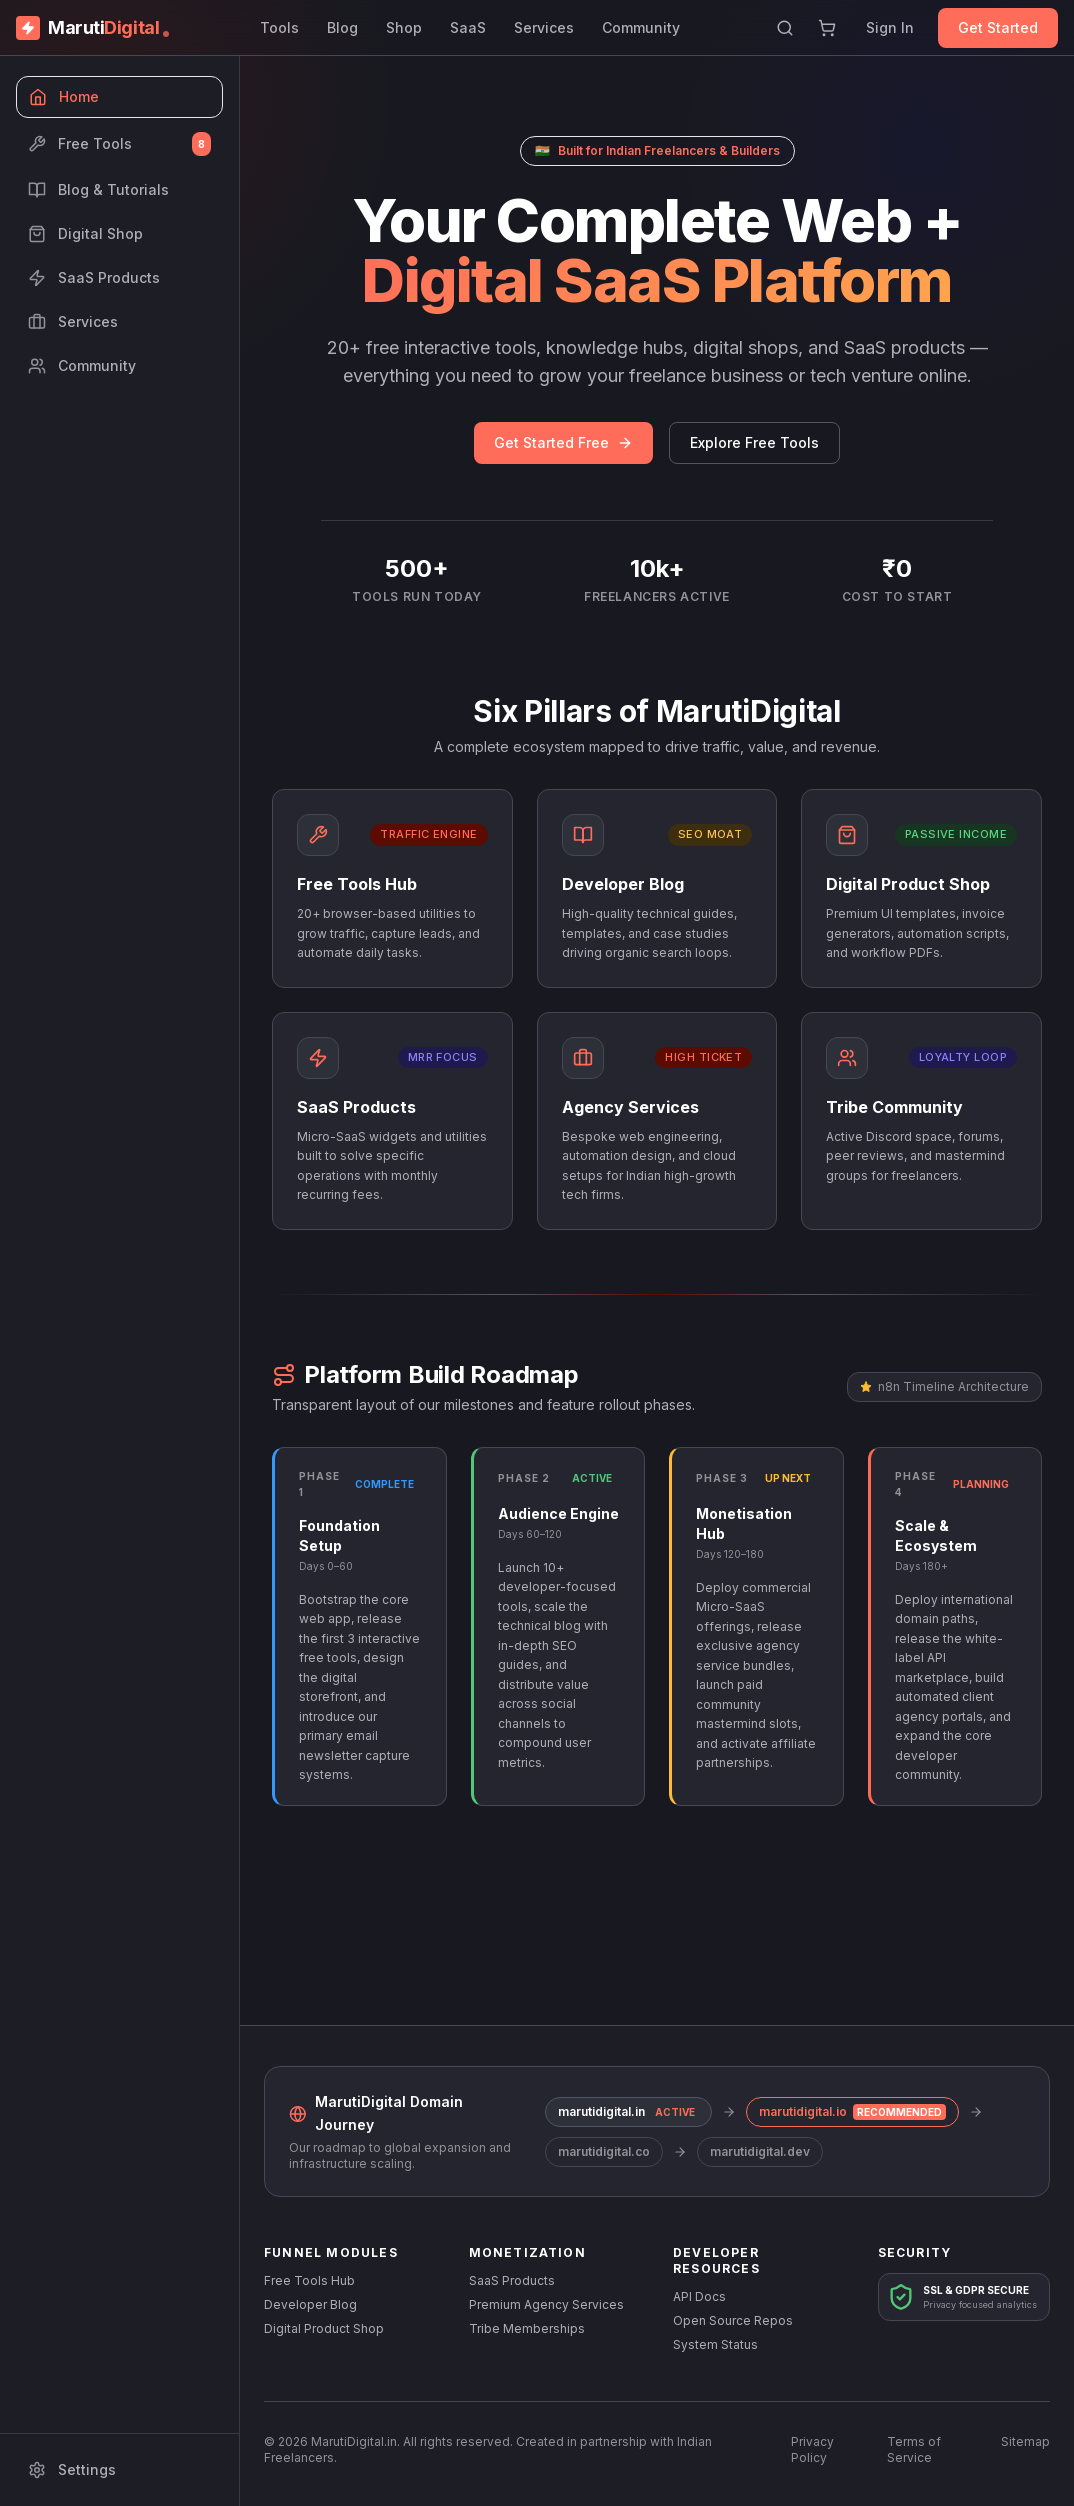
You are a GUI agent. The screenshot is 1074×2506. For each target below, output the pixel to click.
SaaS (468, 27)
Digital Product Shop (324, 2328)
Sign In (890, 27)
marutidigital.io (852, 2112)
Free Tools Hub (309, 2280)
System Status (715, 2344)
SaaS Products (512, 2280)
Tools (279, 27)
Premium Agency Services (546, 2304)
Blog (342, 27)
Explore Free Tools (754, 442)
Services (544, 27)
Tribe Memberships (527, 2328)
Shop (404, 27)
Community (641, 27)
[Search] (785, 28)
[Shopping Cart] (827, 28)
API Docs (699, 2296)
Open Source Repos (733, 2320)
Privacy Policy (812, 2449)
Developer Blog (310, 2304)
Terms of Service (914, 2449)
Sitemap (1025, 2441)
